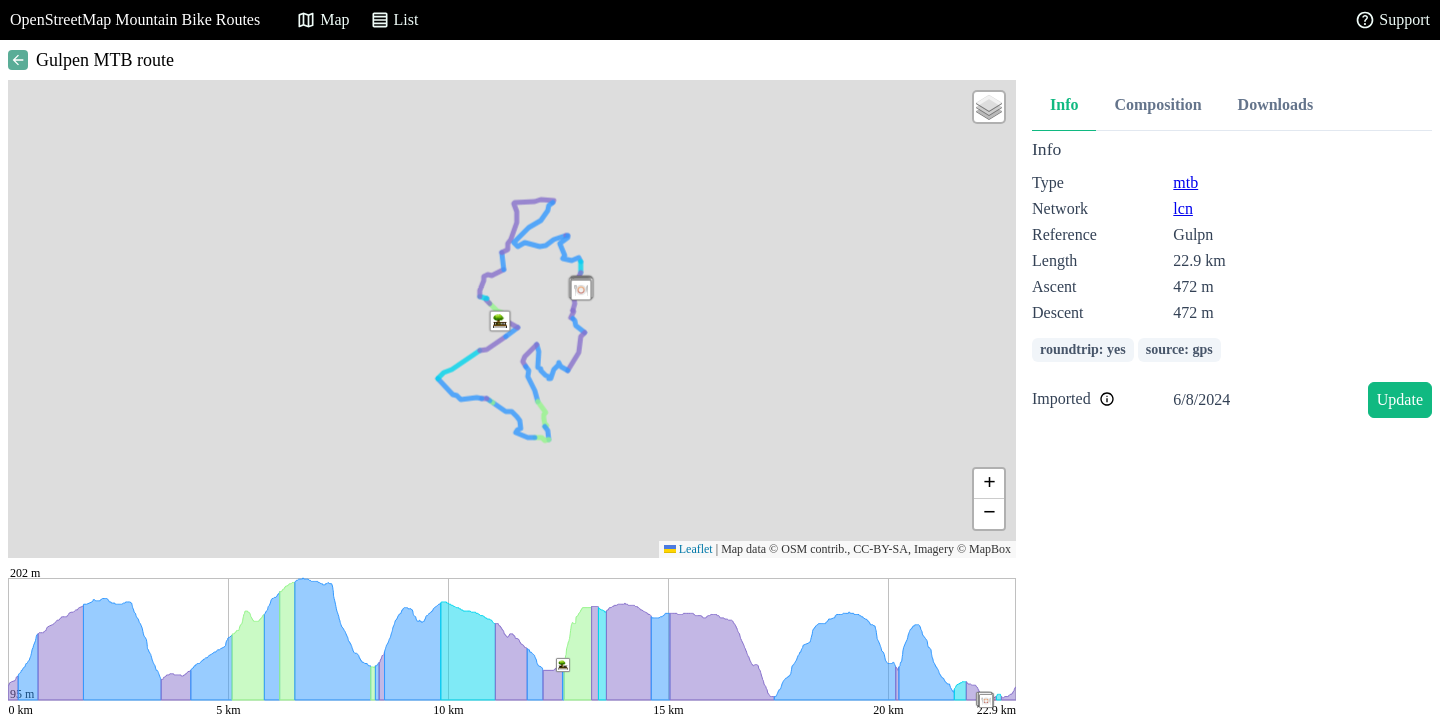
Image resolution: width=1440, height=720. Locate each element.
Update (1400, 399)
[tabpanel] (1232, 282)
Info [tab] (1064, 104)
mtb (1185, 182)
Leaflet (688, 549)
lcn (1183, 208)
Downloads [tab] (1276, 104)
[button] (581, 290)
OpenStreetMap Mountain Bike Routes (135, 19)
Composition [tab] (1157, 104)
